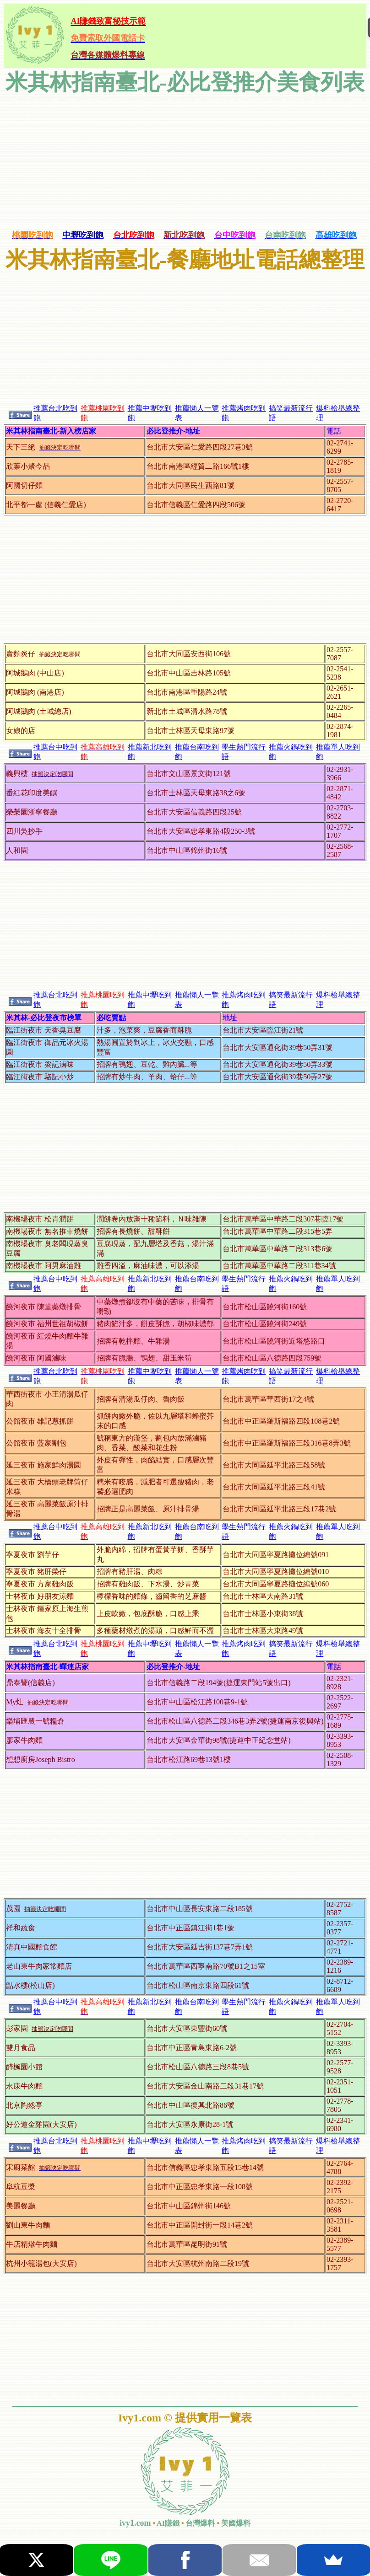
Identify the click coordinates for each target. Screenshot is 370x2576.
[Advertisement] (185, 161)
